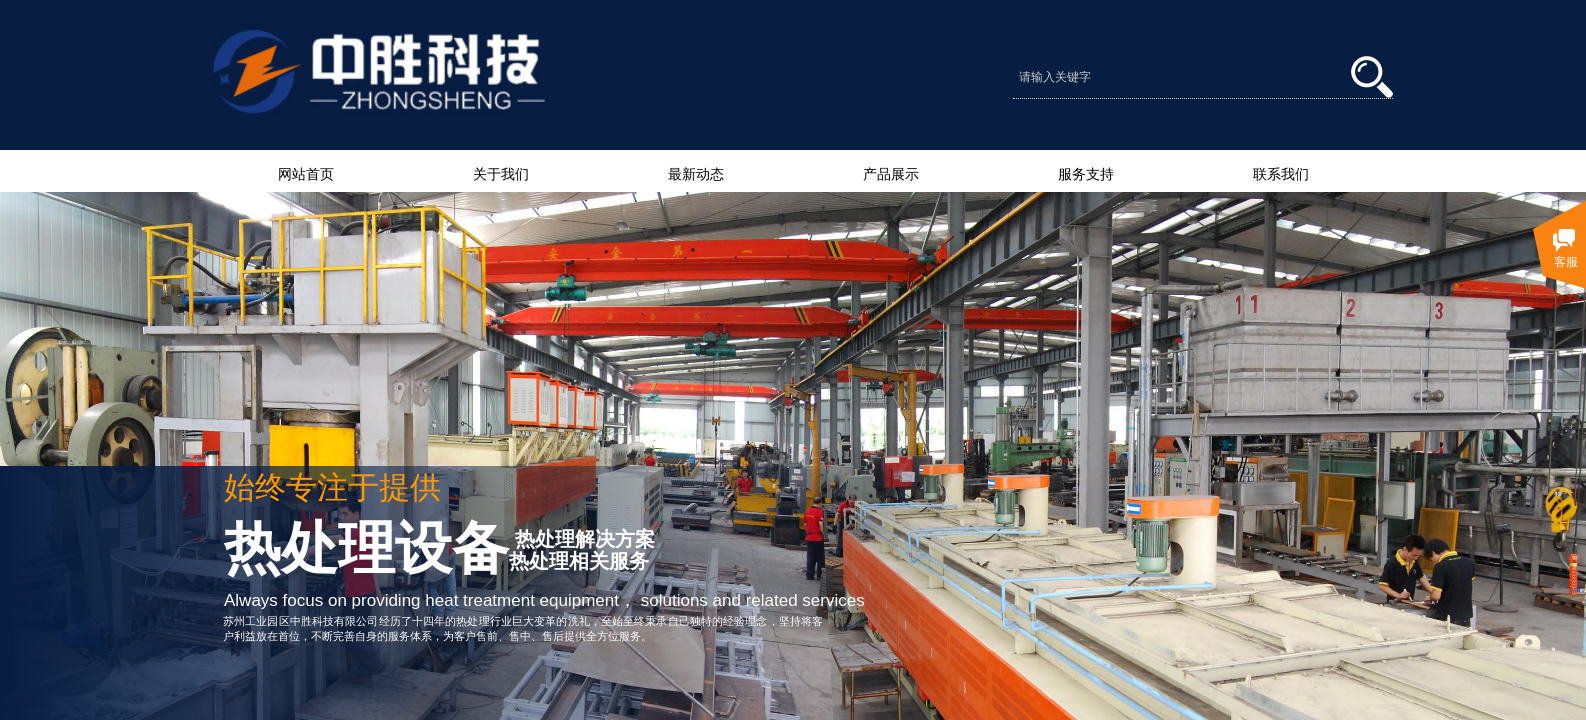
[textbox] (1182, 77)
